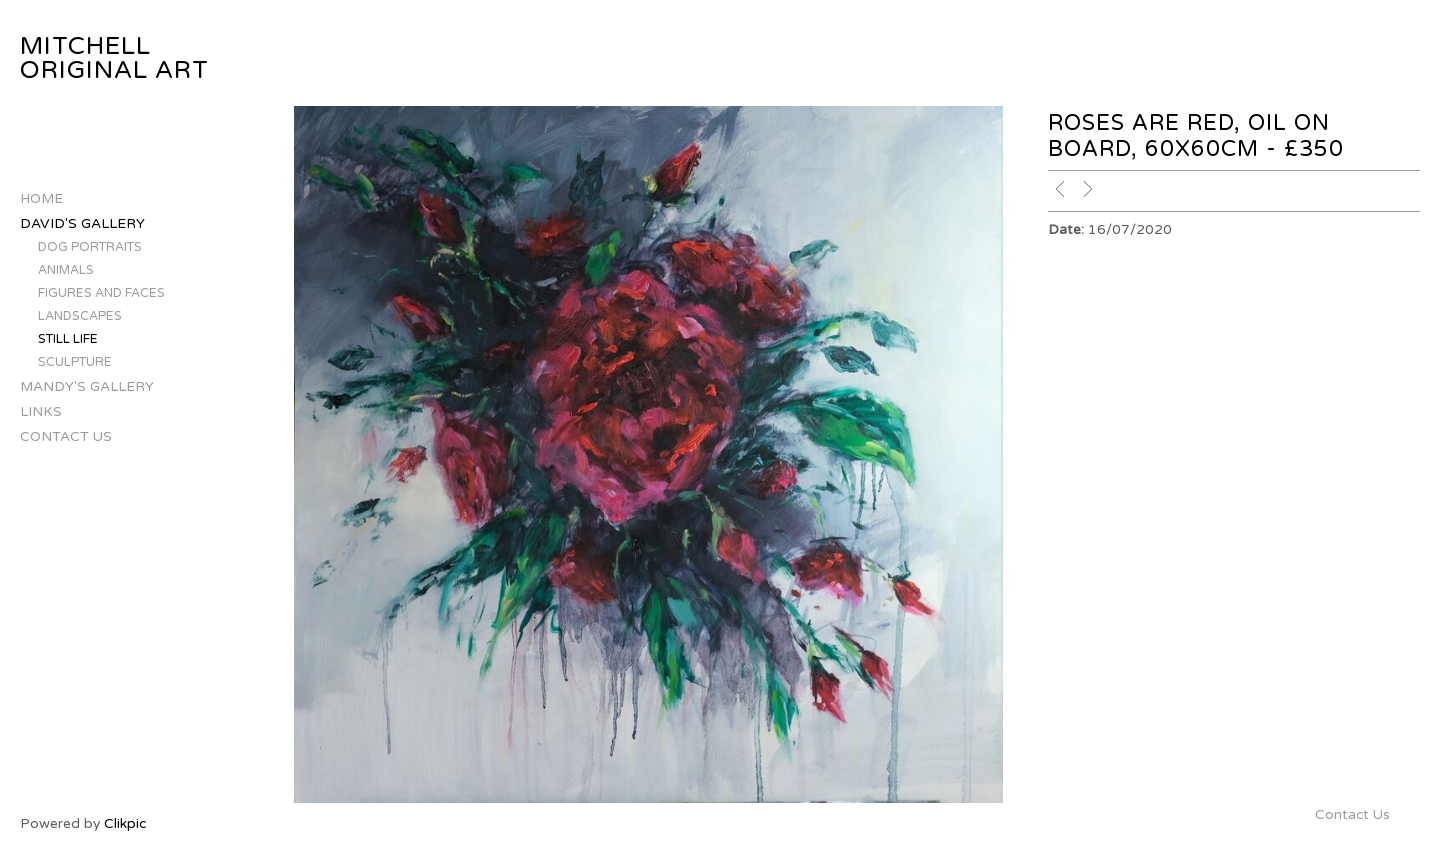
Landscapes (80, 316)
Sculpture (75, 362)
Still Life (68, 339)
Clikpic (125, 823)
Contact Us (66, 436)
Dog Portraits (90, 247)
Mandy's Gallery (87, 386)
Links (41, 411)
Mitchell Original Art (114, 58)
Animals (66, 270)
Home (41, 198)
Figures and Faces (101, 293)
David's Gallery (82, 223)
